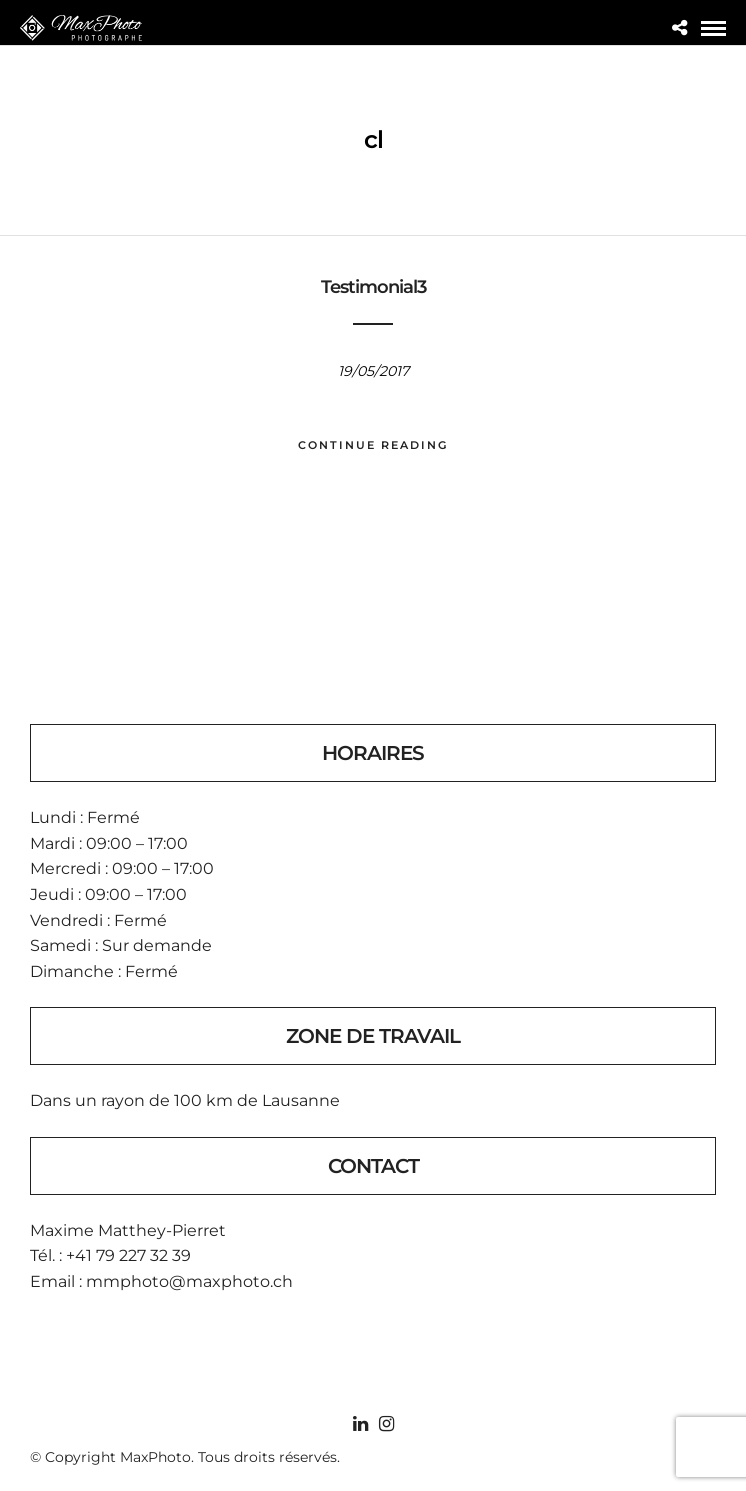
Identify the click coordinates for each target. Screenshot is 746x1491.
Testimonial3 (373, 287)
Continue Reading (373, 445)
